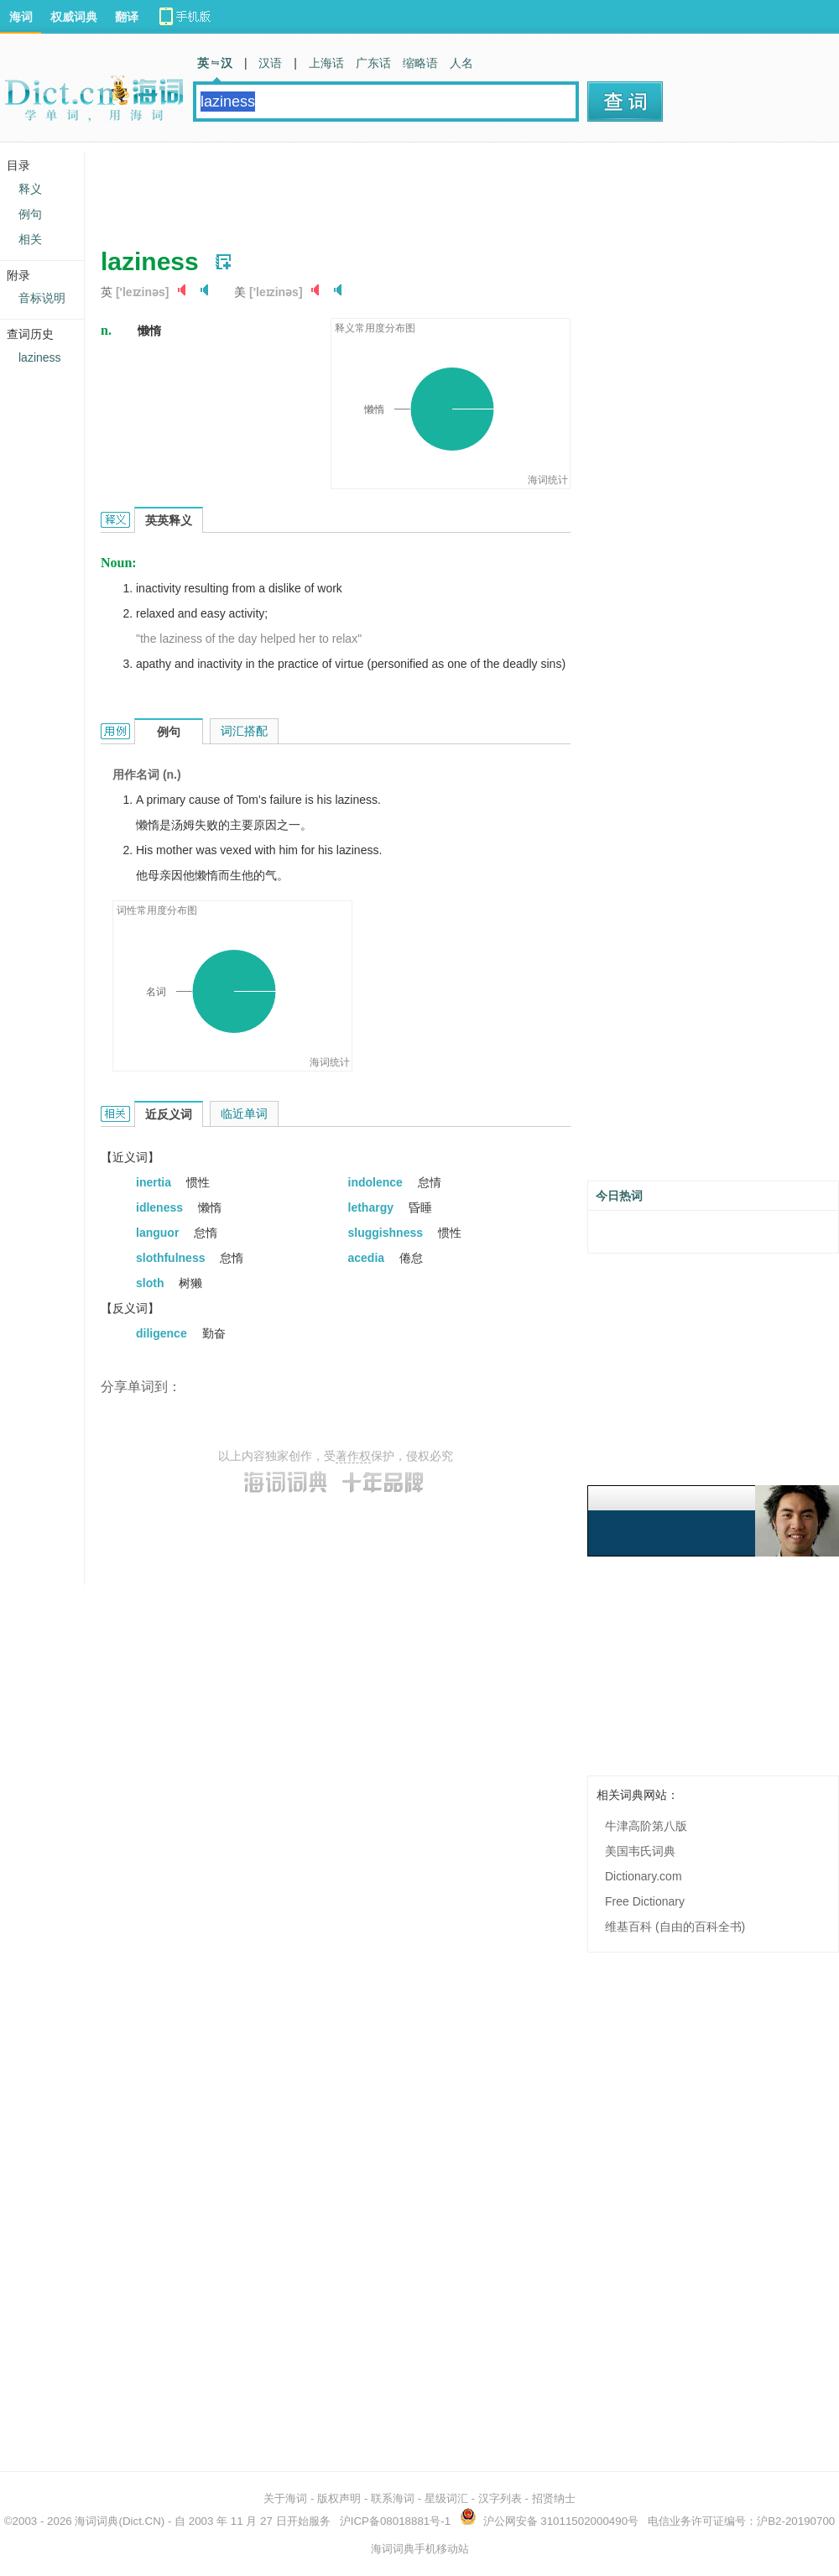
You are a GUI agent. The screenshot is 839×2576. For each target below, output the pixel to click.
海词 (21, 16)
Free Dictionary (645, 1901)
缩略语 (420, 63)
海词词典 (96, 2521)
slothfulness (172, 1258)
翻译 (126, 16)
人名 (461, 63)
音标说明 (41, 298)
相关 (30, 239)
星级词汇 (446, 2498)
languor (159, 1232)
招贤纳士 (554, 2498)
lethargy (372, 1207)
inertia (155, 1182)
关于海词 (285, 2498)
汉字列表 (500, 2498)
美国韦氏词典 (640, 1851)
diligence (163, 1333)
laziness (39, 357)
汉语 (270, 63)
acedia (368, 1258)
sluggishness (387, 1232)
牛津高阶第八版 (646, 1826)
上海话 (326, 63)
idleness (161, 1207)
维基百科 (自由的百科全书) (675, 1926)
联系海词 (392, 2498)
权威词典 (73, 16)
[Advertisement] (406, 189)
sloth (151, 1283)
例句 (30, 214)
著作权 (353, 1456)
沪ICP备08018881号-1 (395, 2521)
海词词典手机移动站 (420, 2548)
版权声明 (339, 2498)
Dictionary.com (643, 1876)
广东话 (373, 63)
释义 (30, 189)
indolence (377, 1182)
